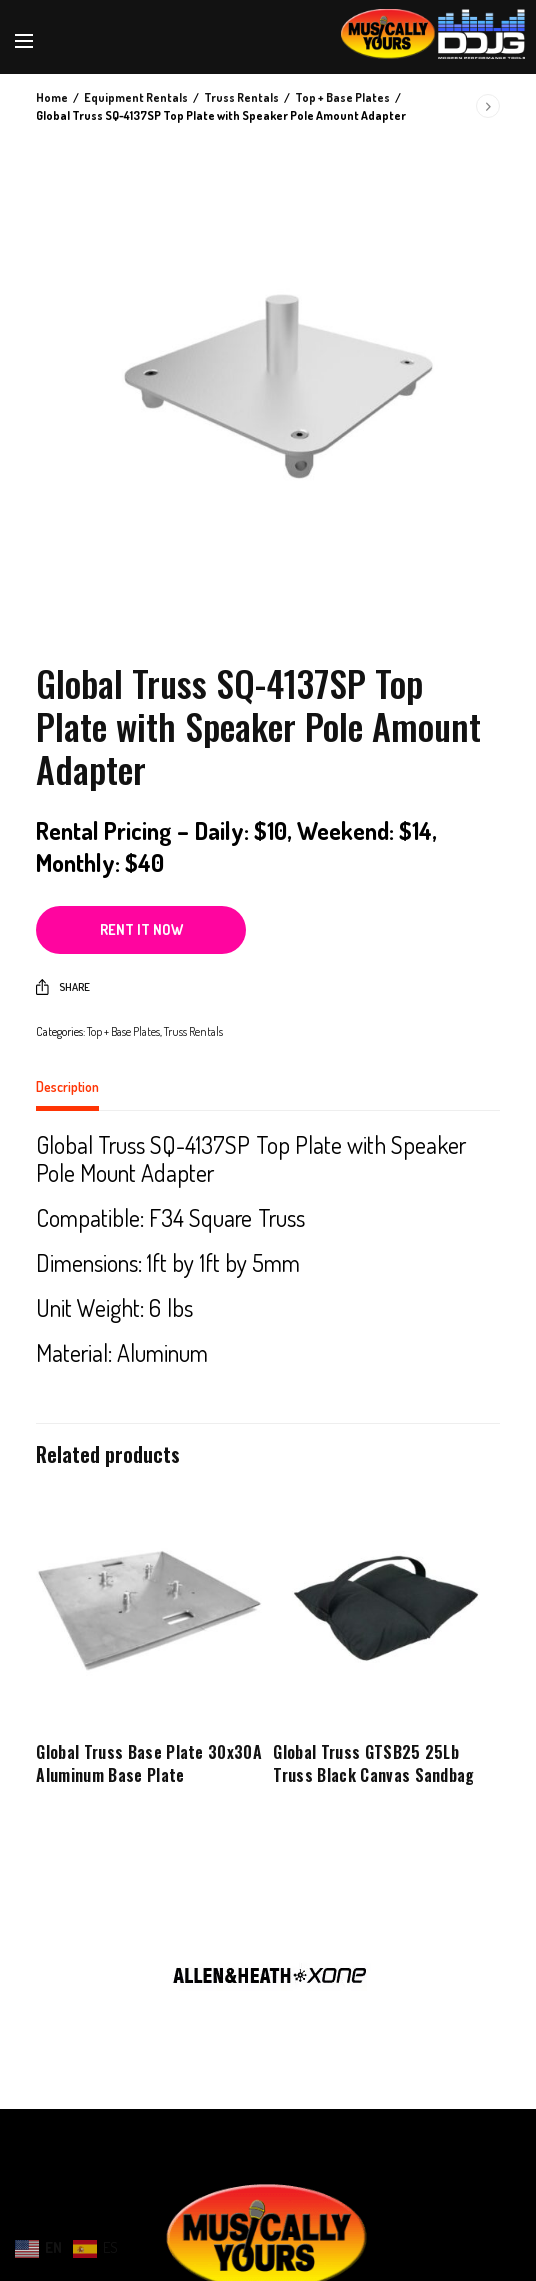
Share (63, 987)
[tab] (267, 1095)
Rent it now (141, 929)
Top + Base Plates (342, 97)
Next (511, 1966)
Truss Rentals (241, 97)
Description (67, 1087)
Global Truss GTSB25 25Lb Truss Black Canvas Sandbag (373, 1763)
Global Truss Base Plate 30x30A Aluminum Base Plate (149, 1763)
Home (52, 97)
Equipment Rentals (136, 97)
